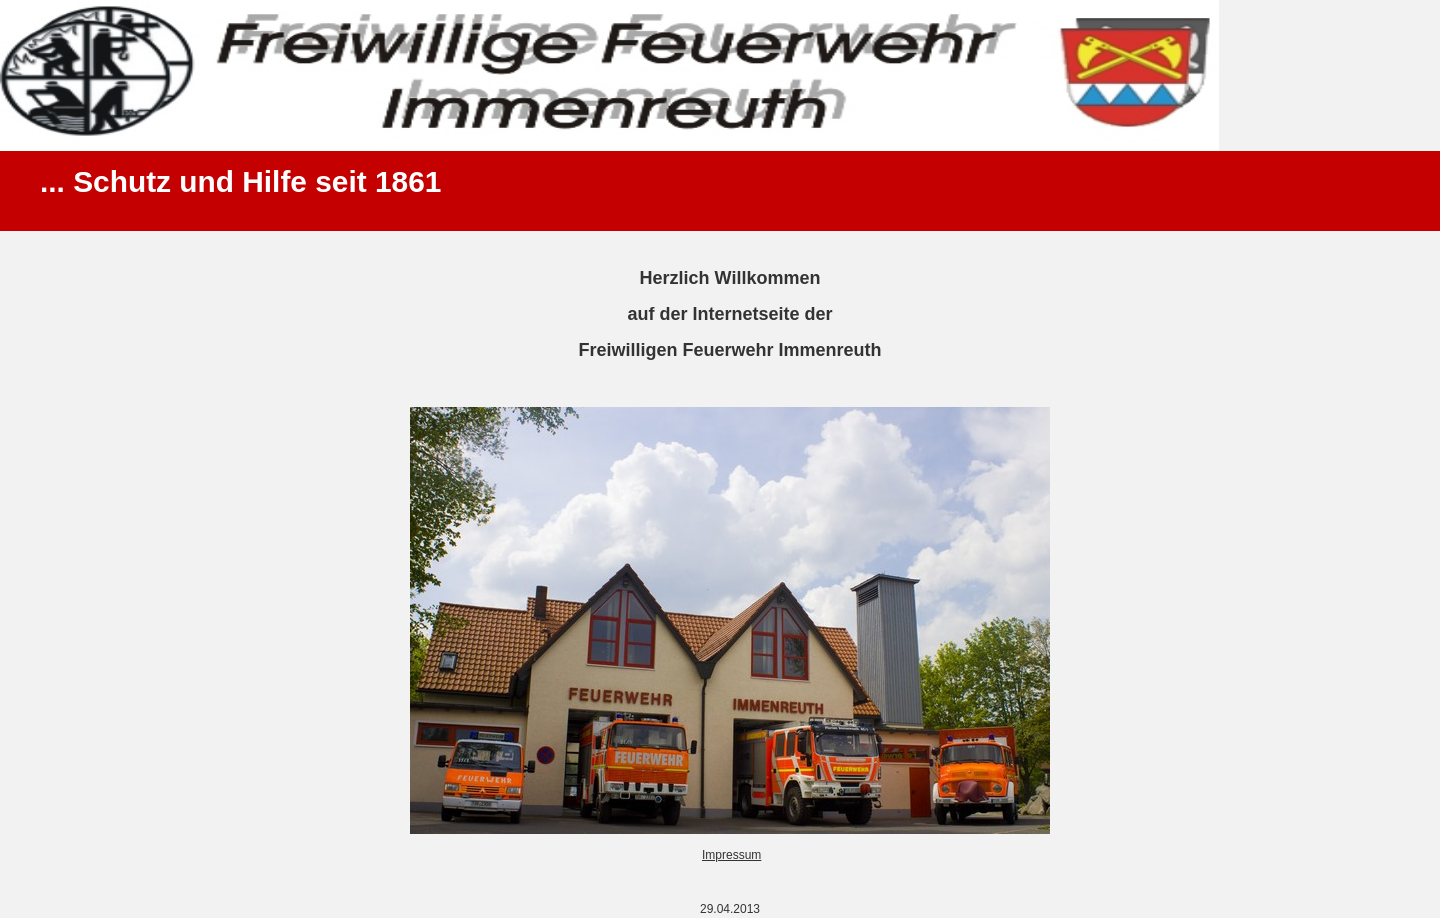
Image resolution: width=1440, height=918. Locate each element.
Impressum (731, 855)
